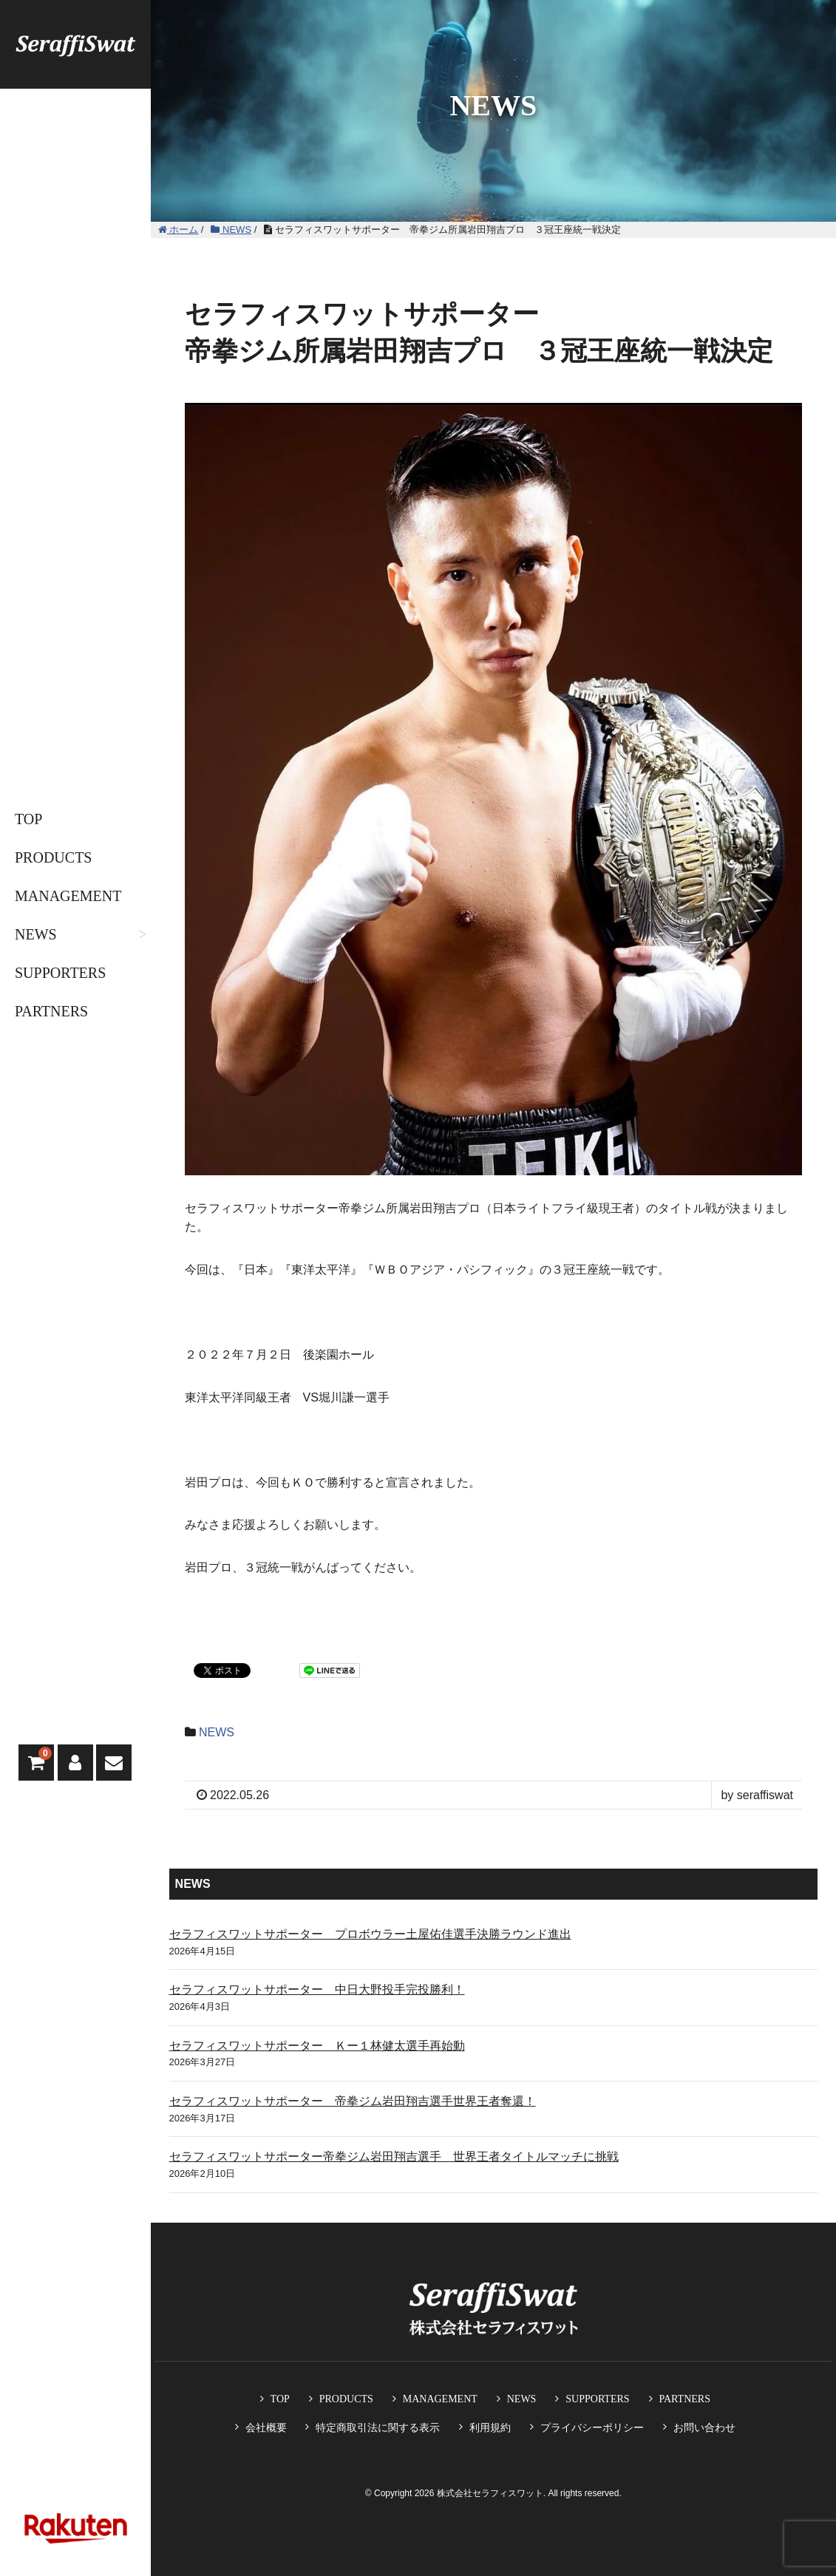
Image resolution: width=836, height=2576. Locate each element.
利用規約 (490, 2427)
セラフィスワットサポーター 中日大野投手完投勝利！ (317, 1989)
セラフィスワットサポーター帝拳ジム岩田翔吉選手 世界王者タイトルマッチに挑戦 (394, 2156)
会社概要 (266, 2427)
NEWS (36, 934)
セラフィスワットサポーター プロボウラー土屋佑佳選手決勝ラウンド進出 (370, 1934)
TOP (28, 819)
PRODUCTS (53, 857)
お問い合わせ (704, 2427)
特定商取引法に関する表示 (378, 2427)
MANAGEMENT (68, 896)
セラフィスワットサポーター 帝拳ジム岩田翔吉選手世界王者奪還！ (352, 2101)
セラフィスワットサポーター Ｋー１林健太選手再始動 (317, 2045)
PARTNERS (51, 1011)
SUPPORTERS (60, 973)
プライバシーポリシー (592, 2427)
